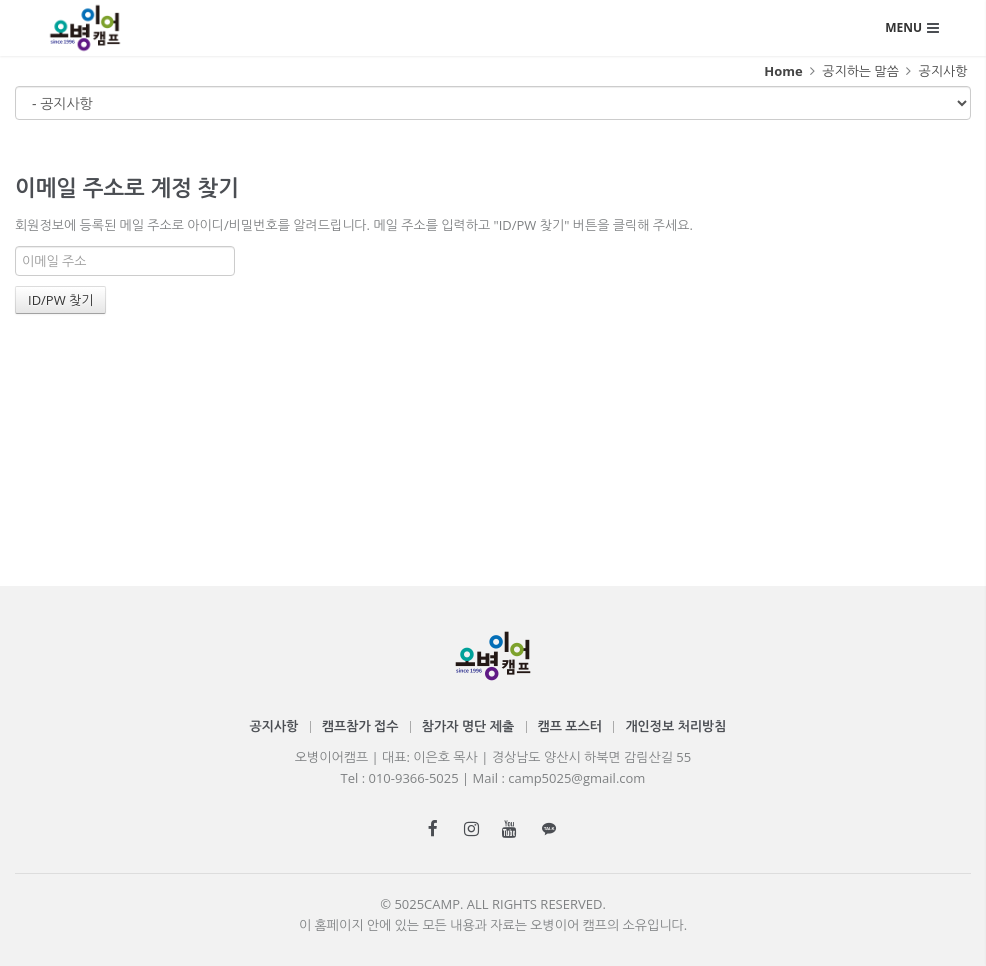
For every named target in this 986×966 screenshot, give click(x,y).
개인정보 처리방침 (675, 726)
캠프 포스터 (570, 726)
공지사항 (942, 71)
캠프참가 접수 (360, 726)
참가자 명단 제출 (468, 726)
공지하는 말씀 (860, 71)
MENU (903, 27)
